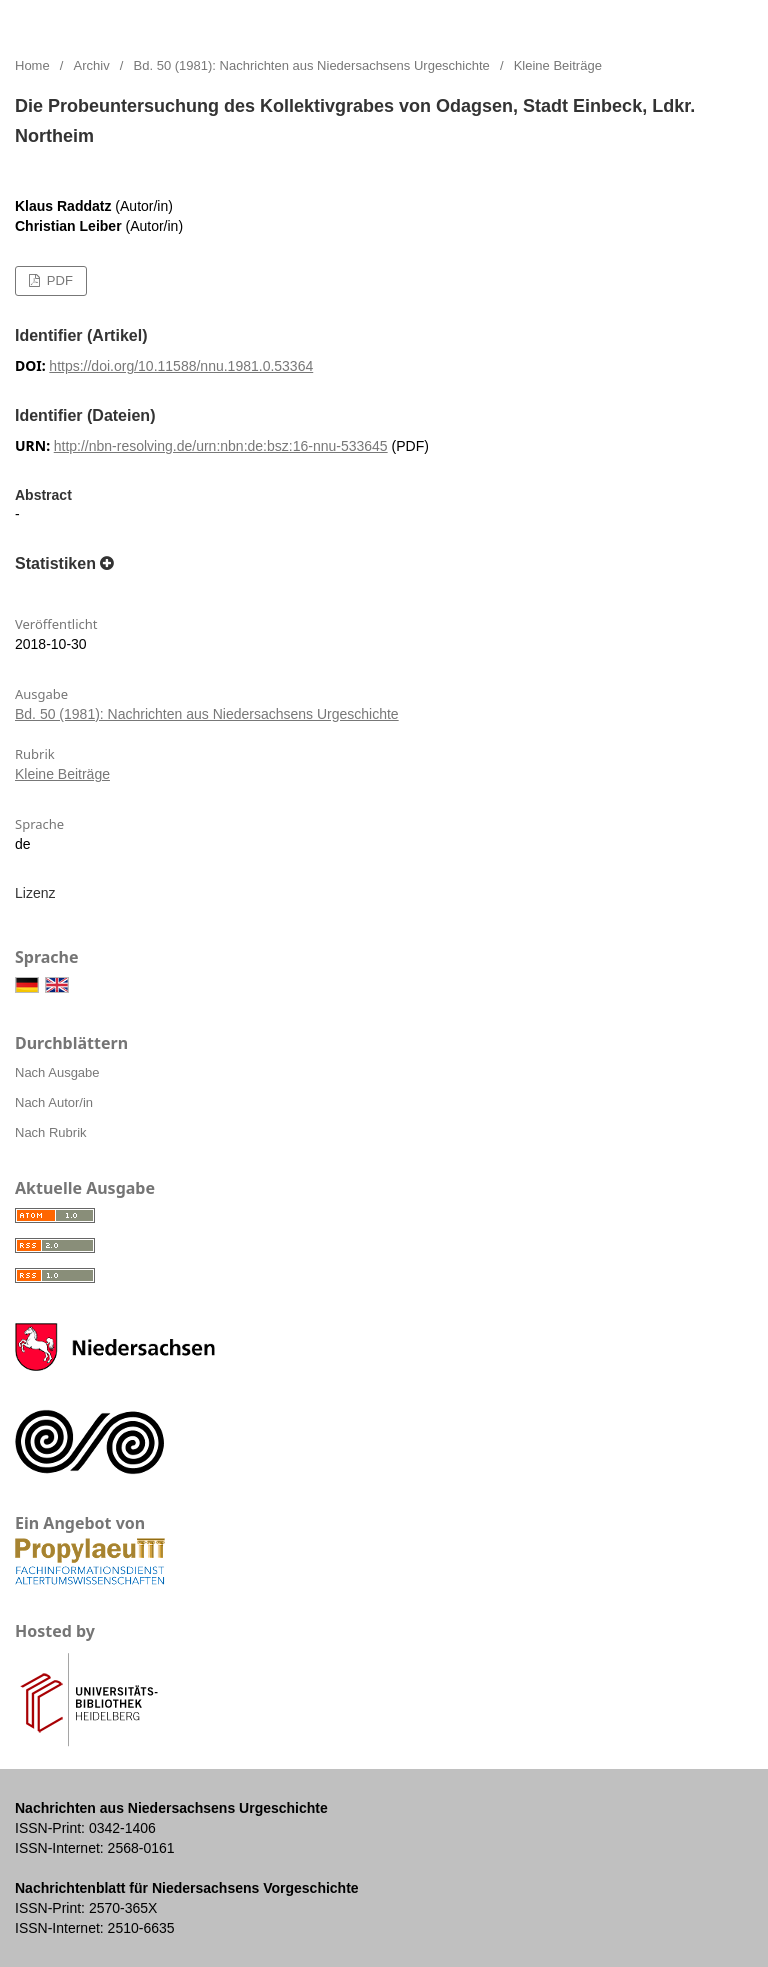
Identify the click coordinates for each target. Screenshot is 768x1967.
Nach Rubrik (51, 1132)
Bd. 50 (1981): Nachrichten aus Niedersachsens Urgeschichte (312, 65)
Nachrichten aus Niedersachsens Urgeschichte (225, 20)
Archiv (92, 65)
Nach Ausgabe (57, 1072)
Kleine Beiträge (62, 774)
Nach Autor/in (54, 1102)
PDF (58, 280)
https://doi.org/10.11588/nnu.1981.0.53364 (181, 366)
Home (32, 65)
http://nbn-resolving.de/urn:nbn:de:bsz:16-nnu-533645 (221, 446)
